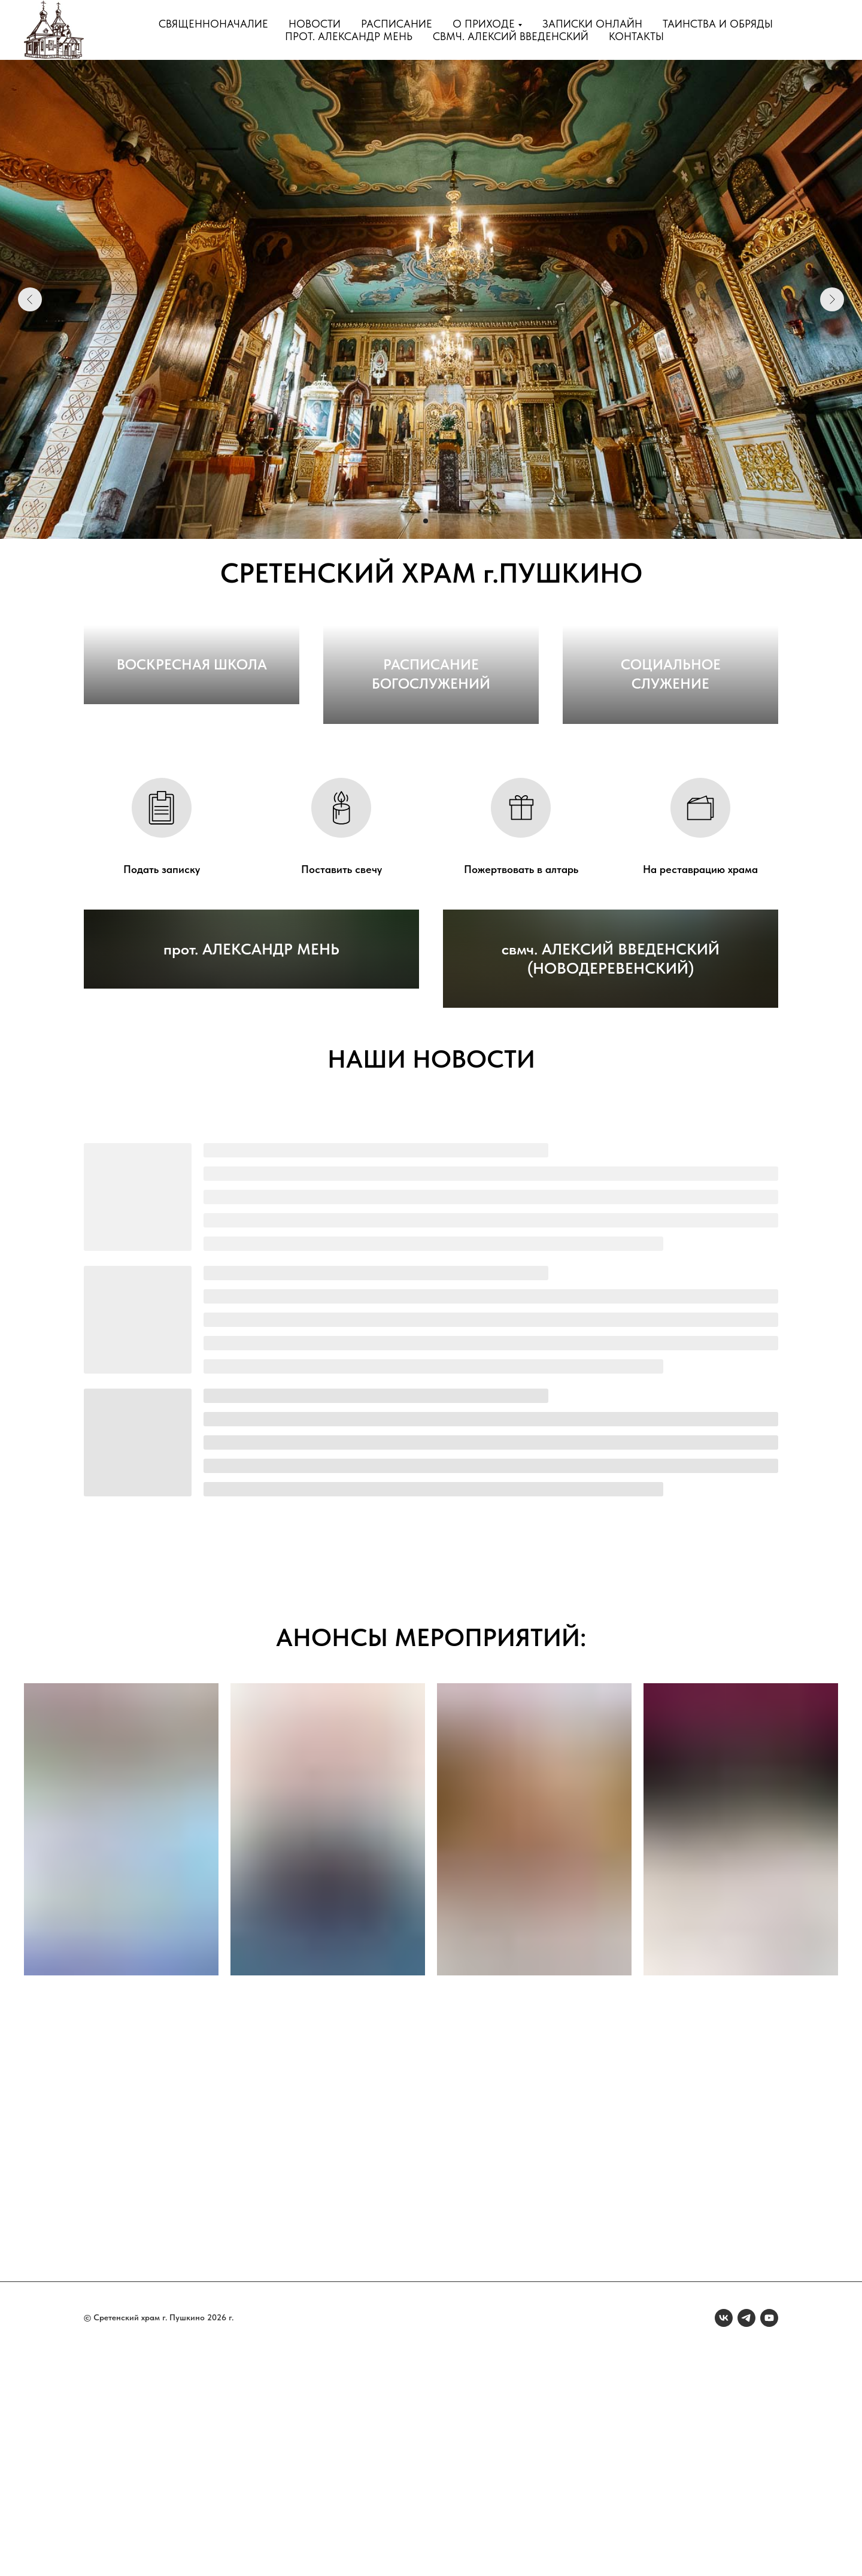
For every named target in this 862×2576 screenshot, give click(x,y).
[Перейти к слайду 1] (414, 521)
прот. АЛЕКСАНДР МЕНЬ (251, 1190)
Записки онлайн (592, 23)
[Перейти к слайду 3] (436, 521)
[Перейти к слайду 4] (447, 521)
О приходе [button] (484, 23)
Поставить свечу (341, 980)
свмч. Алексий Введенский (510, 36)
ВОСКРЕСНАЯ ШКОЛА (192, 794)
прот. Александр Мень (348, 36)
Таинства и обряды (718, 23)
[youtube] (769, 2540)
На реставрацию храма (700, 980)
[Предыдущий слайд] (30, 299)
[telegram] (746, 2540)
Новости (315, 23)
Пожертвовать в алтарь (521, 980)
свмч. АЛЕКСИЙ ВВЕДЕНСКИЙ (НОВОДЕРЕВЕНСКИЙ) (611, 1180)
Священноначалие (213, 23)
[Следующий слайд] (832, 299)
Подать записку (161, 980)
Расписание (396, 23)
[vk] (724, 2540)
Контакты (636, 36)
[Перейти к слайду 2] (425, 521)
